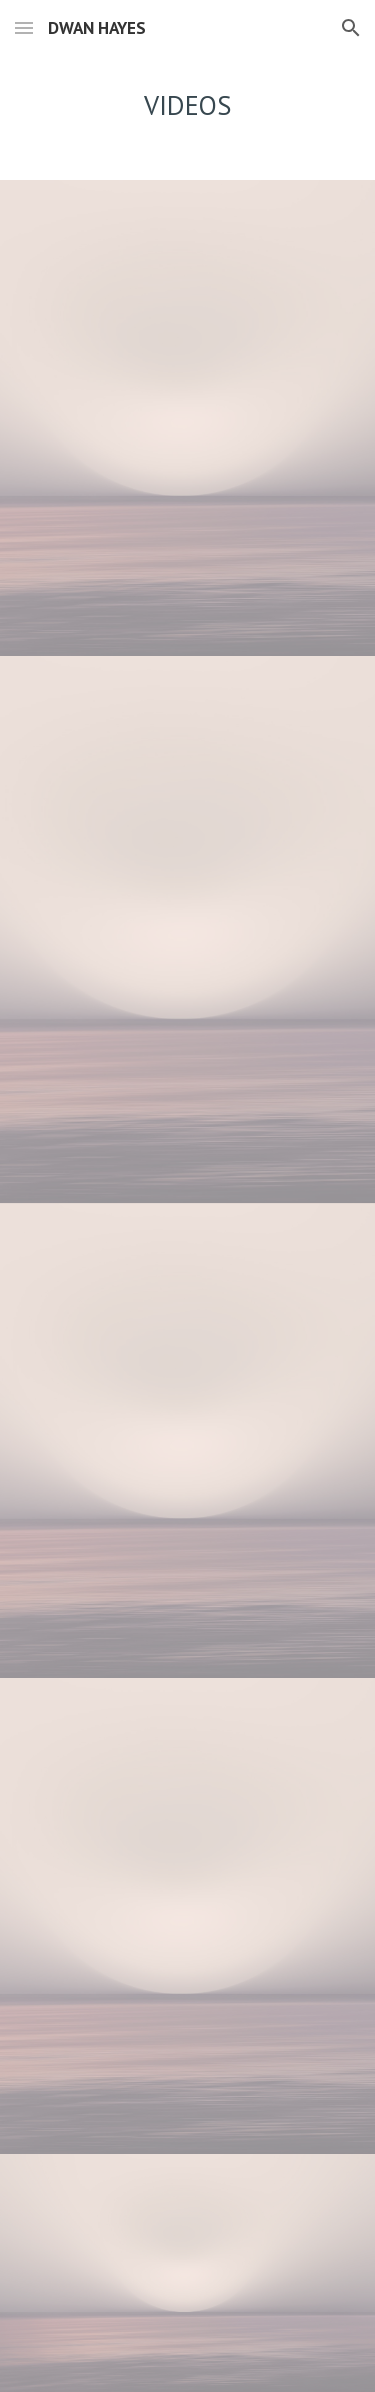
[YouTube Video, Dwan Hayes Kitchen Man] (188, 1068)
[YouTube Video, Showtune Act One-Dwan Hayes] (188, 1797)
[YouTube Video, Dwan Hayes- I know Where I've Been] (188, 1322)
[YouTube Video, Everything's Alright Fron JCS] (188, 537)
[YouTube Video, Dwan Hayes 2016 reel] (188, 2273)
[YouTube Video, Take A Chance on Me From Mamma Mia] (188, 299)
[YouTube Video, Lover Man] (188, 795)
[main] (188, 105)
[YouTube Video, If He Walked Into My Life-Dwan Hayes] (188, 2035)
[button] (24, 27)
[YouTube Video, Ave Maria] (188, 1559)
